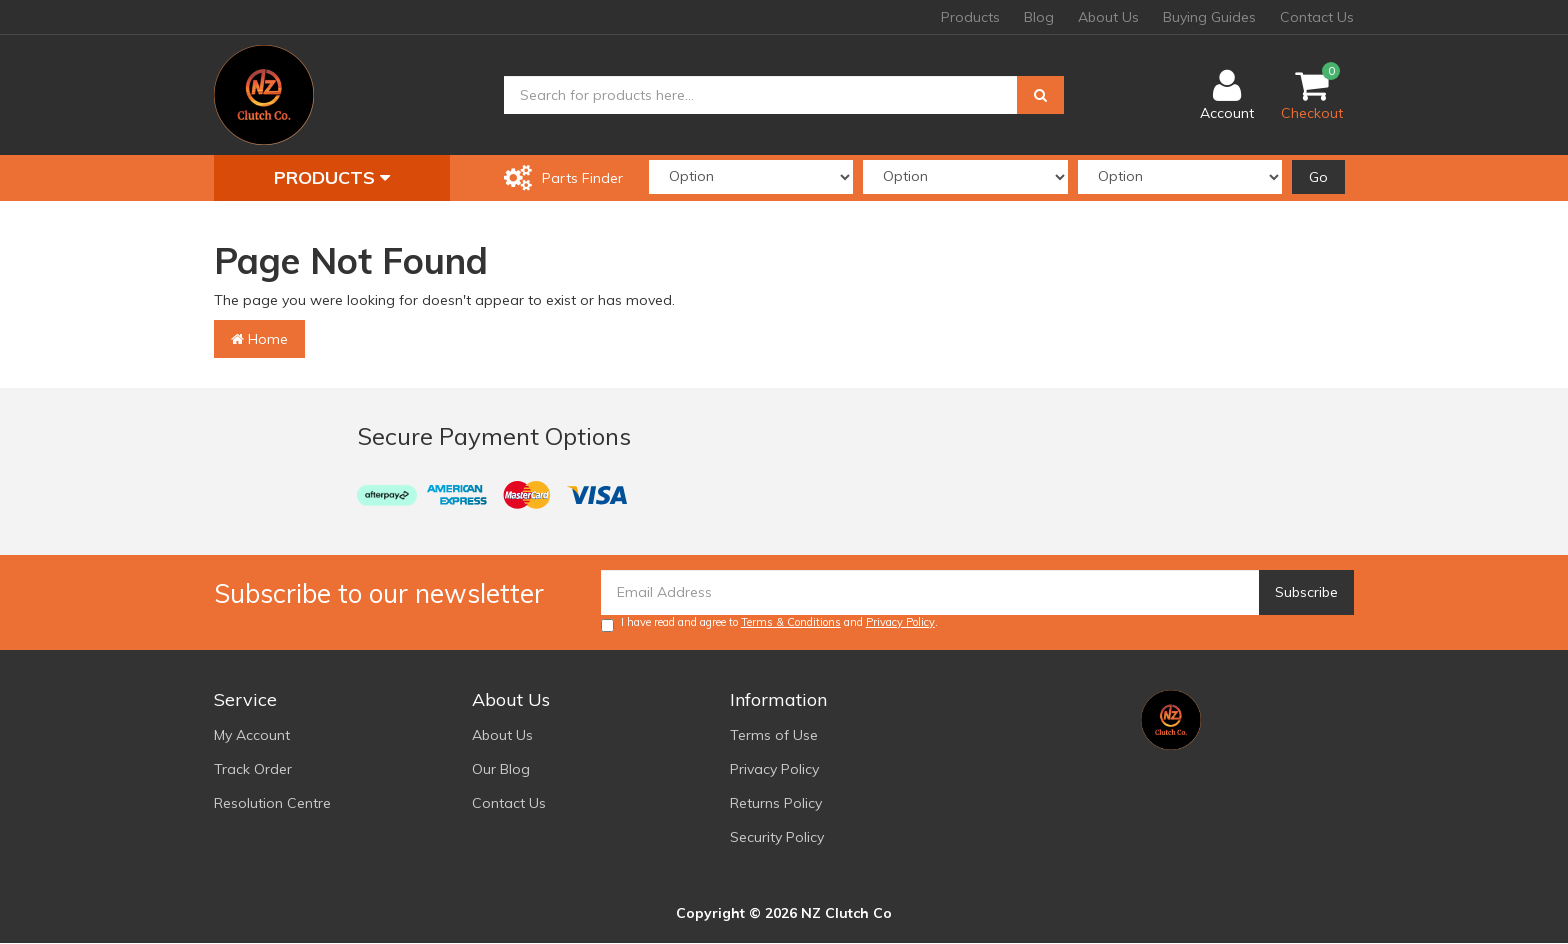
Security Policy (777, 837)
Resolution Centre (272, 803)
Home (259, 339)
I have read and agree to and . (769, 623)
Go (1318, 177)
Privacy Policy (900, 622)
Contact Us (1317, 17)
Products (970, 17)
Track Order (253, 769)
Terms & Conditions (791, 622)
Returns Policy (776, 803)
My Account (252, 735)
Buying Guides (1209, 17)
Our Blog (501, 769)
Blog (1039, 17)
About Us (1108, 17)
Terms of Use (774, 735)
